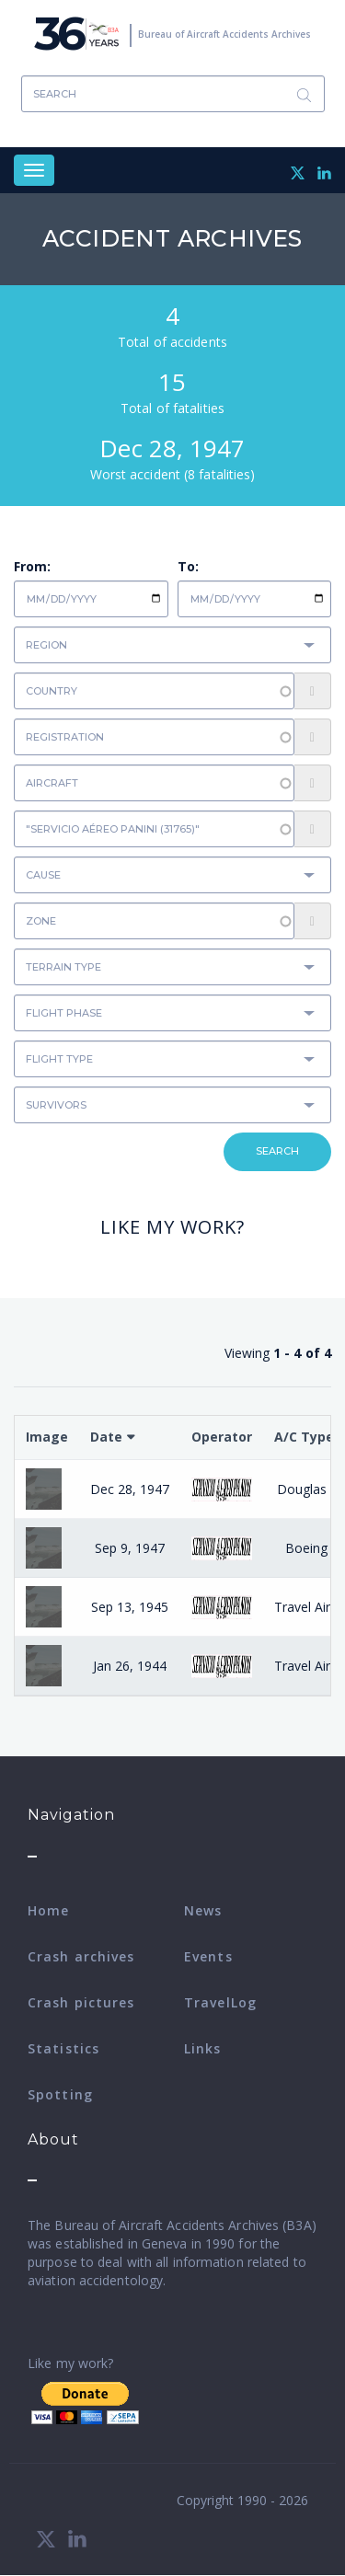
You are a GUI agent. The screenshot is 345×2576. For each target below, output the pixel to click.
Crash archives (81, 1956)
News (203, 1910)
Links (203, 2048)
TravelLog (220, 2002)
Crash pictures (81, 2002)
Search (304, 94)
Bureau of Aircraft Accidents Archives (224, 34)
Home (48, 1910)
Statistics (63, 2048)
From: (32, 566)
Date (106, 1436)
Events (208, 1956)
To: (188, 566)
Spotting (60, 2094)
